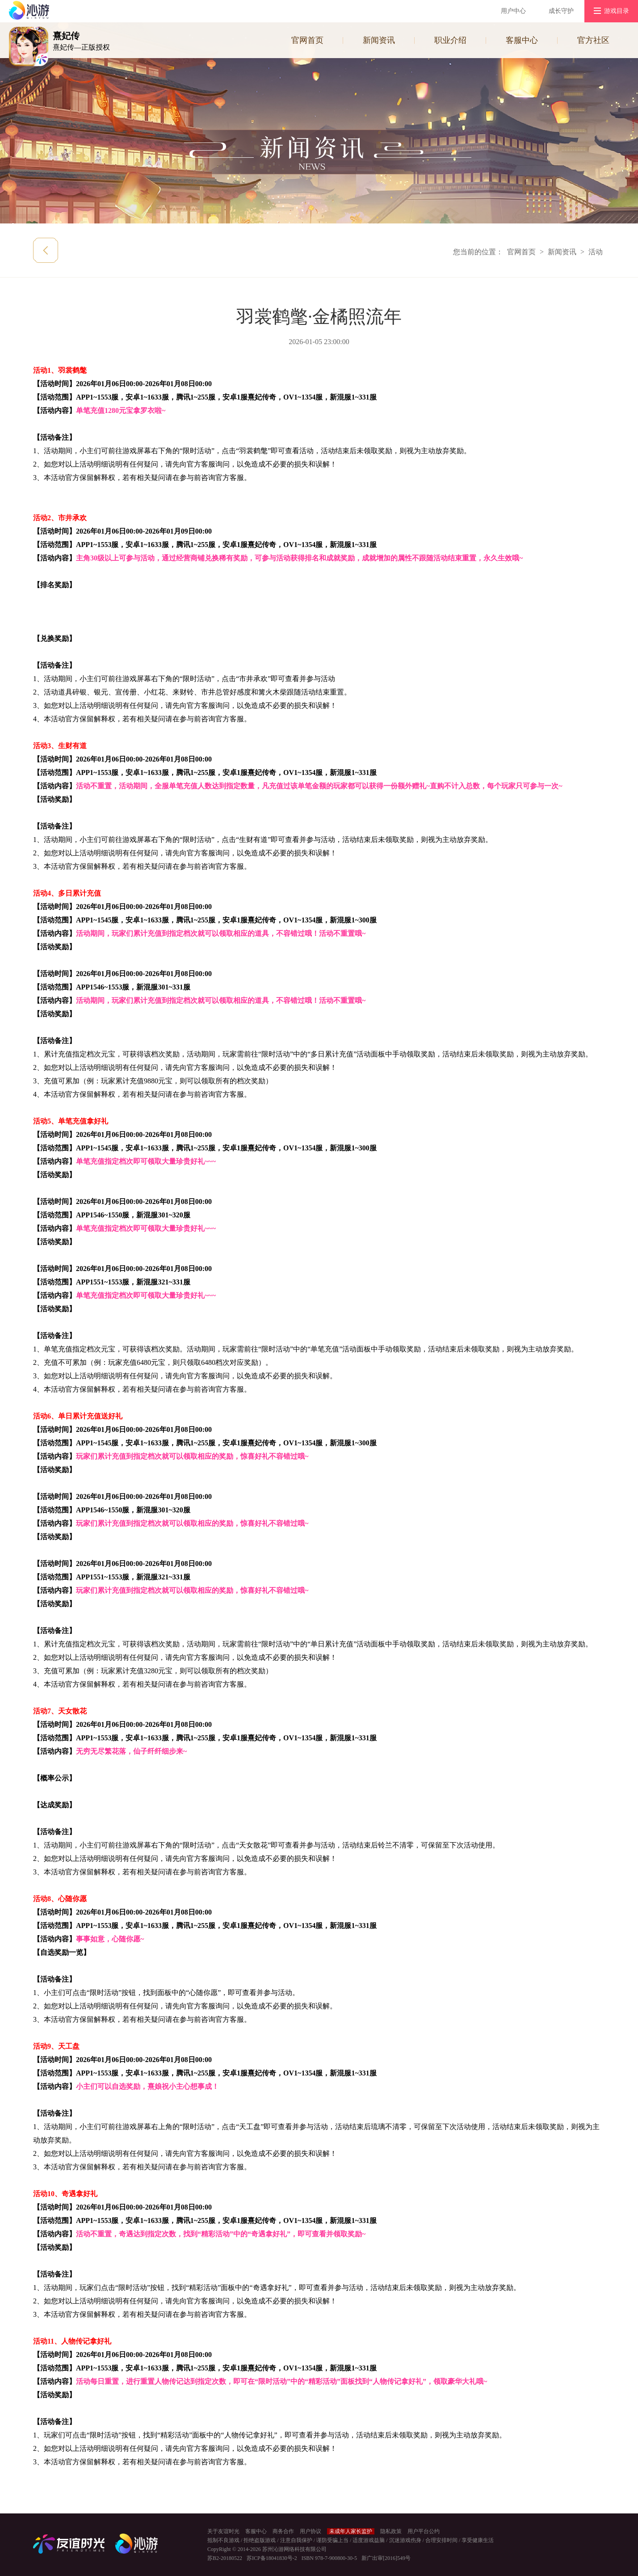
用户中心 (513, 11)
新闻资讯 (379, 40)
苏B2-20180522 (224, 2558)
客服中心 (522, 40)
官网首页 (307, 40)
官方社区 (593, 40)
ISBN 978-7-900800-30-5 (329, 2558)
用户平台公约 (423, 2531)
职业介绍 (450, 40)
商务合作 (283, 2531)
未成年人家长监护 (350, 2531)
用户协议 (310, 2531)
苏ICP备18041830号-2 (272, 2558)
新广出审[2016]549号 (386, 2558)
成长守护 (561, 11)
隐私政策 (391, 2531)
